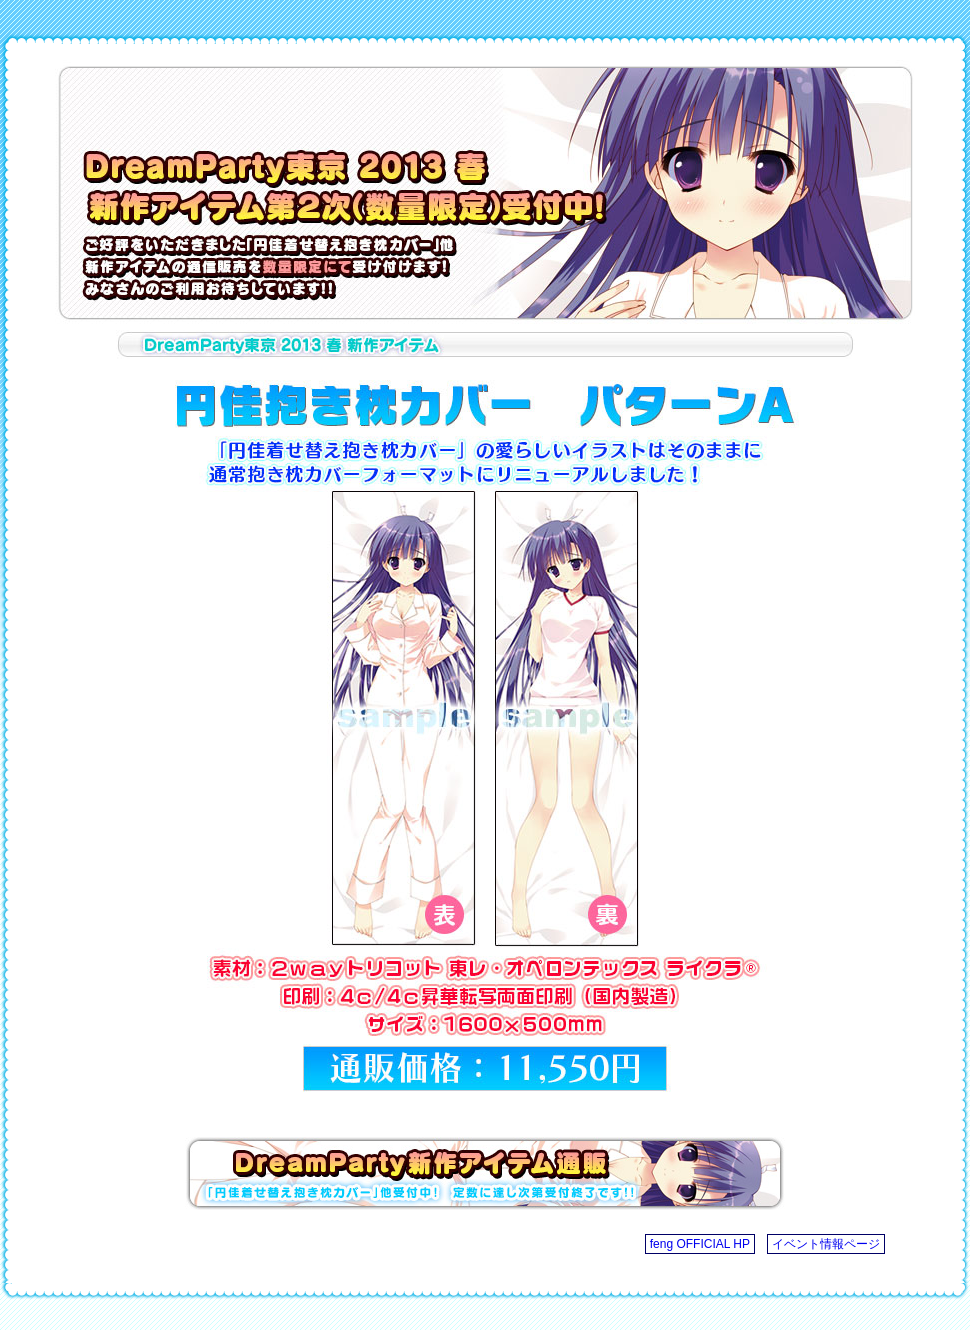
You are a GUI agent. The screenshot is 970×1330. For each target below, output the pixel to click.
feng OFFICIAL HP (700, 1244)
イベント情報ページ (826, 1244)
